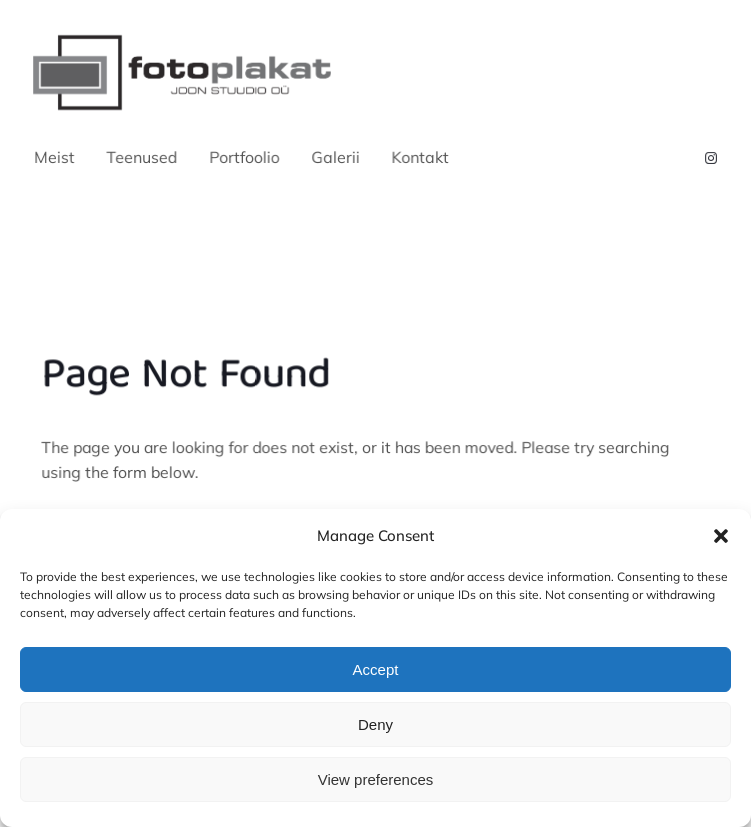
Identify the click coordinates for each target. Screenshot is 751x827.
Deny (375, 724)
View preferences (376, 779)
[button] (721, 536)
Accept (376, 669)
